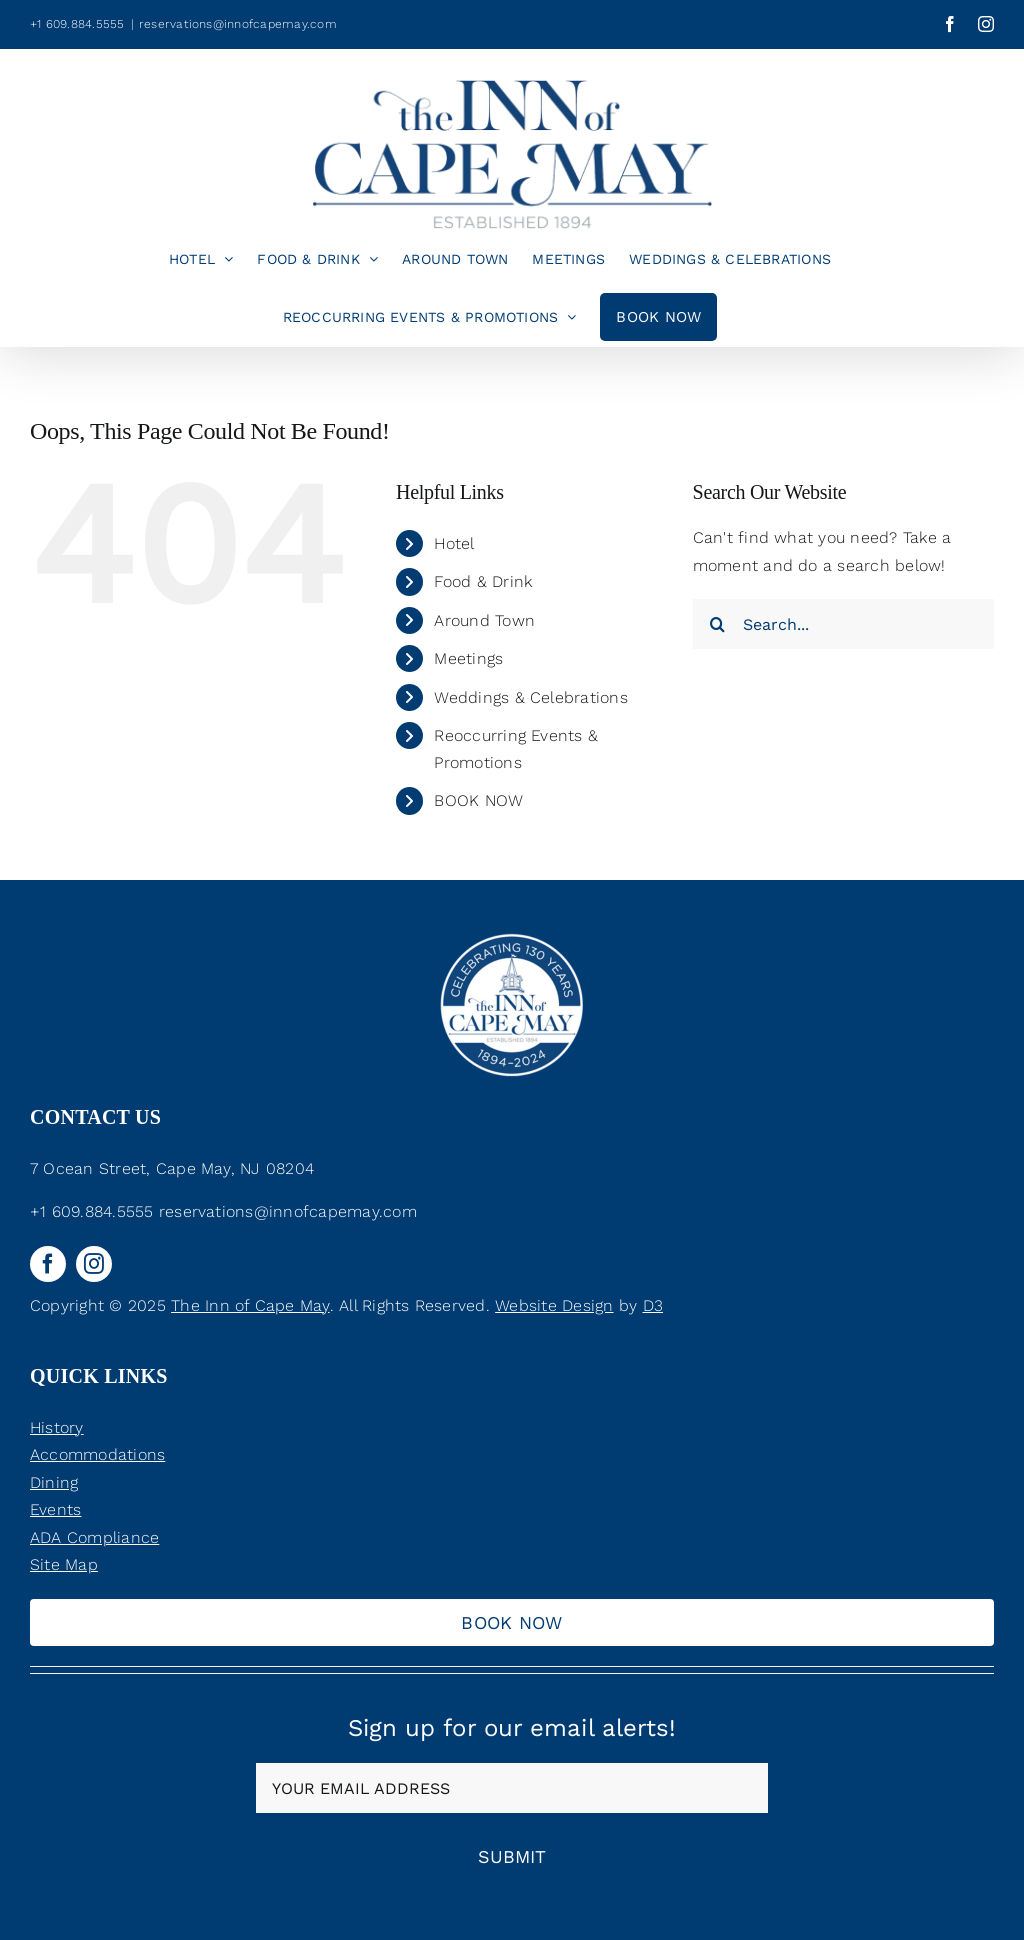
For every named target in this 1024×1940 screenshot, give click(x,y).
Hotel (454, 543)
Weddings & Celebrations (531, 697)
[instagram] (94, 1264)
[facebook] (48, 1264)
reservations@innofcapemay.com (238, 24)
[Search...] (843, 624)
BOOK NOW (478, 800)
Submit (512, 1856)
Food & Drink (483, 581)
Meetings (468, 658)
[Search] (718, 624)
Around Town (484, 620)
